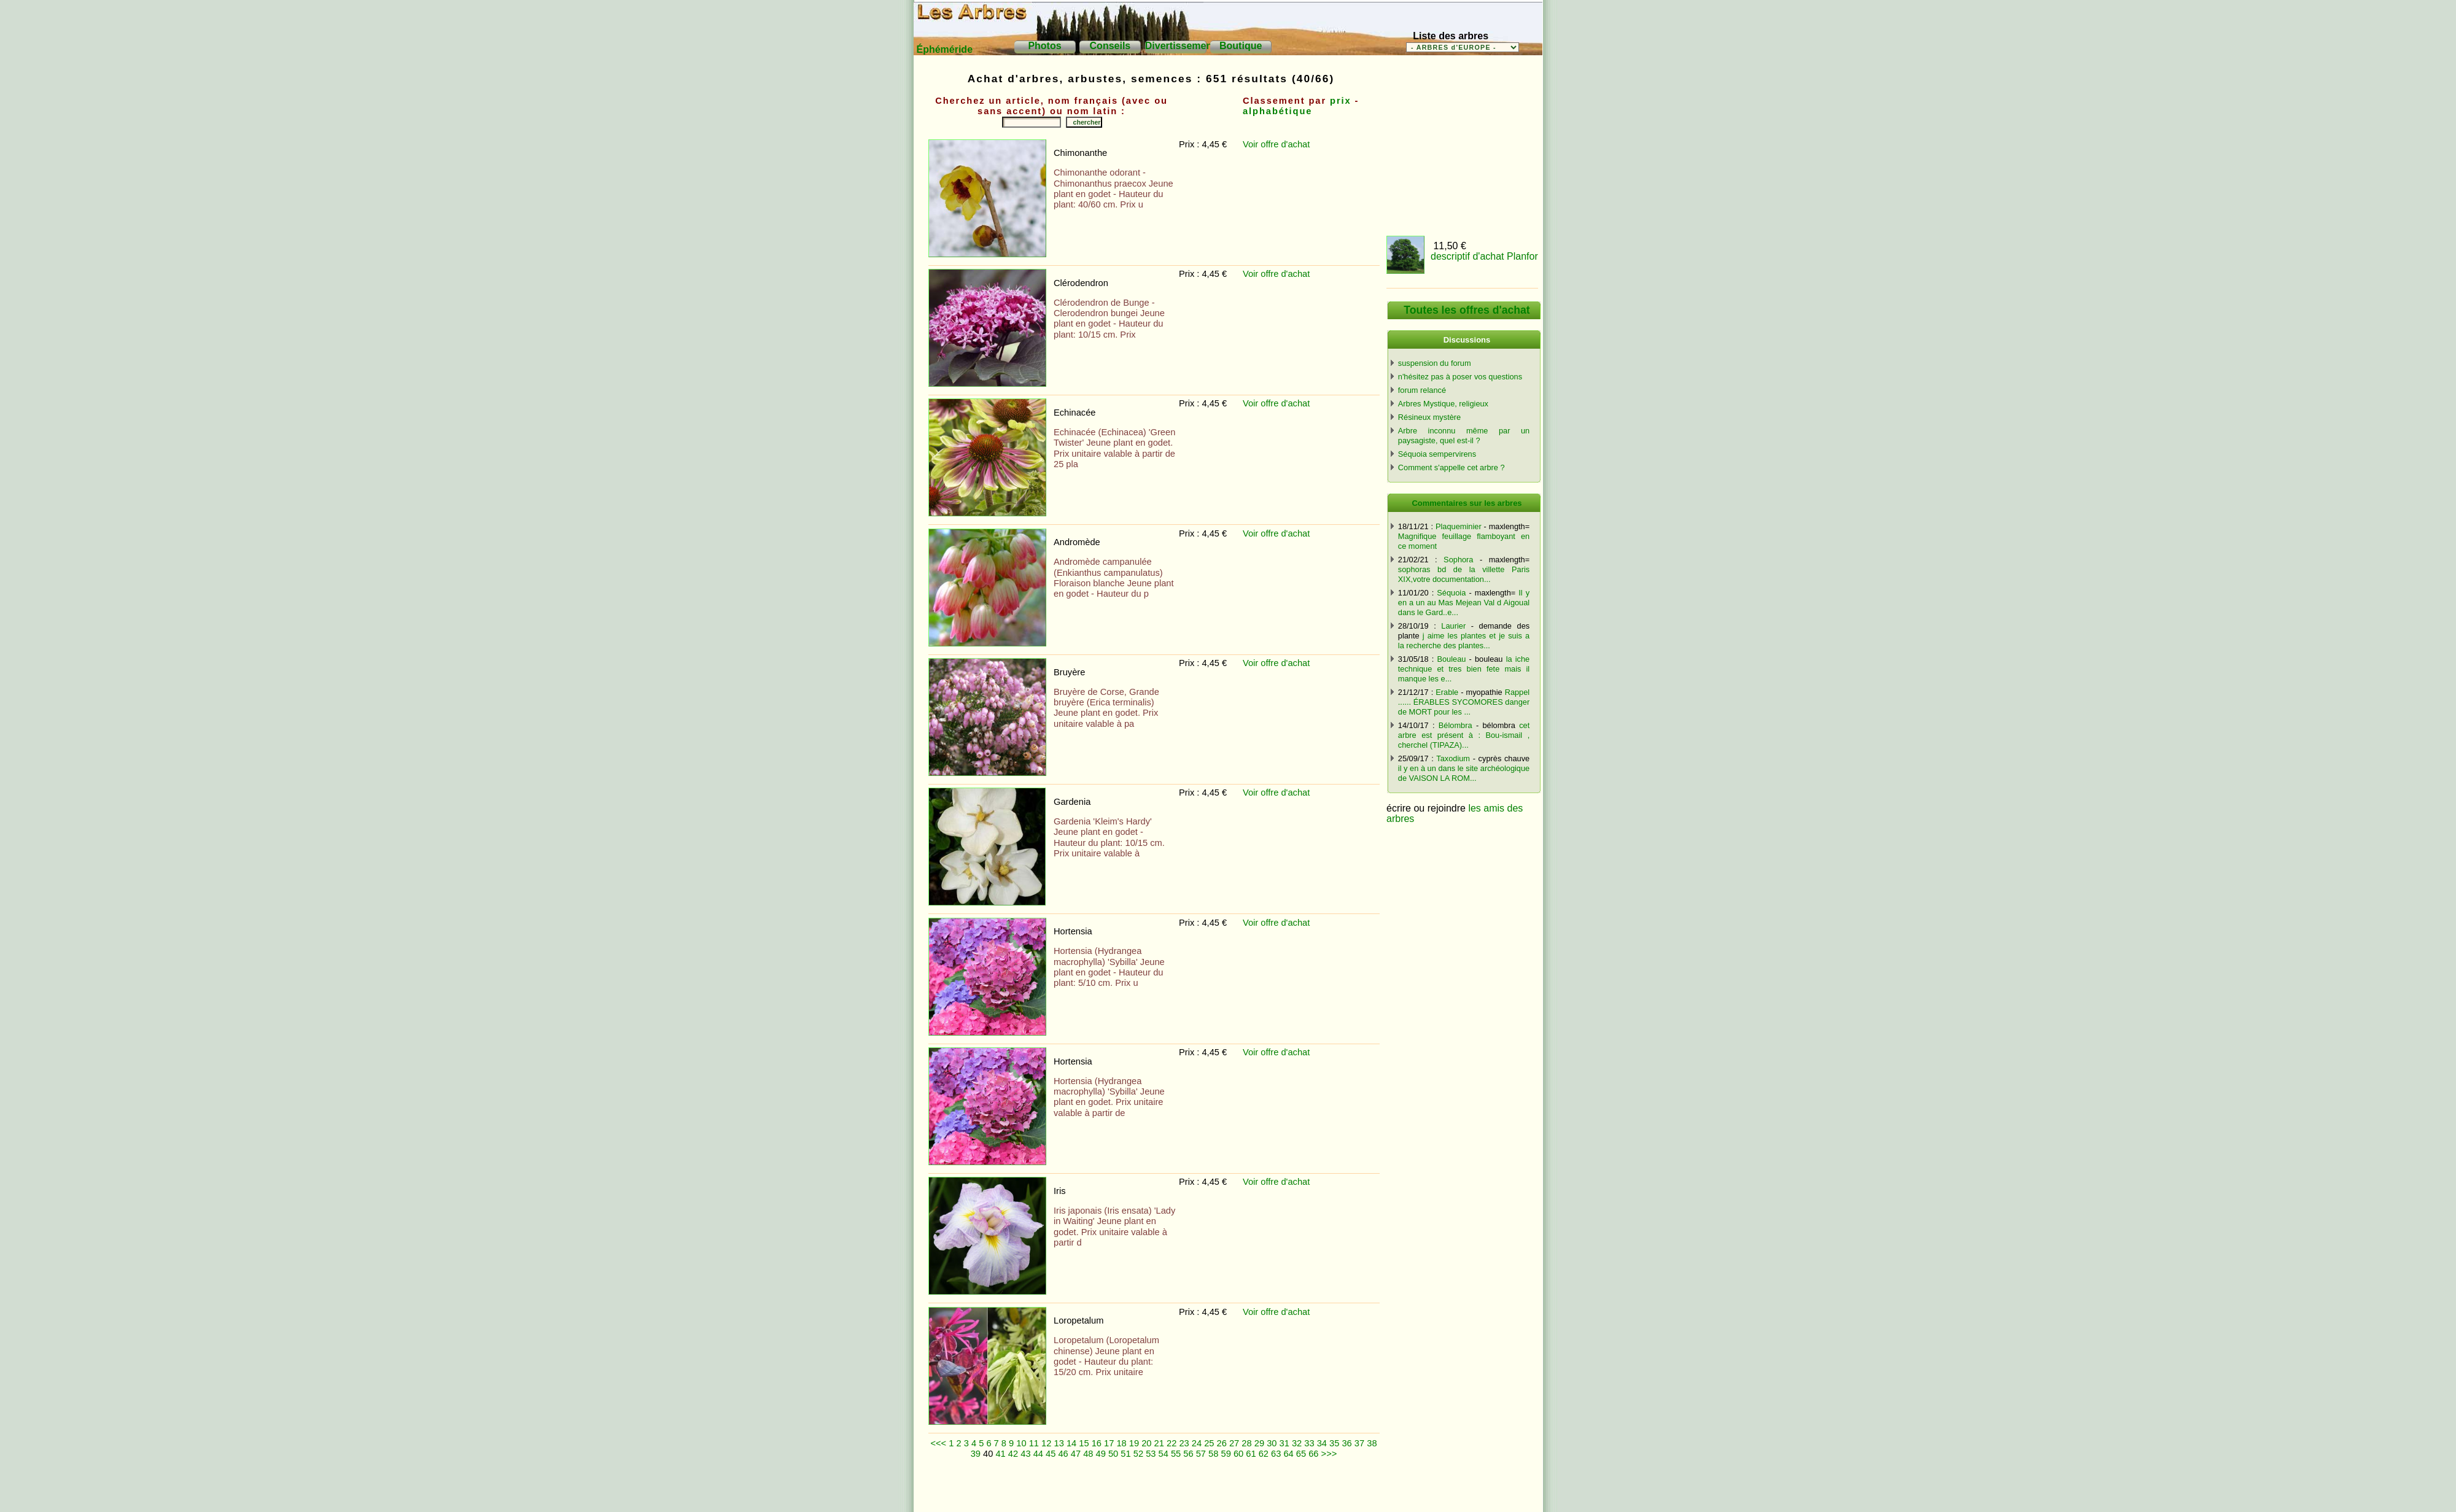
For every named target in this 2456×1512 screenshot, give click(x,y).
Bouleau (1451, 659)
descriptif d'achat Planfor (1484, 256)
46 (1063, 1454)
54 (1163, 1454)
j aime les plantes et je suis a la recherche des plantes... (1463, 640)
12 (1046, 1443)
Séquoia (1451, 592)
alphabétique (1277, 111)
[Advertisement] (1153, 1490)
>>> (1329, 1454)
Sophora (1458, 559)
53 (1151, 1454)
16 (1097, 1443)
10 (1021, 1443)
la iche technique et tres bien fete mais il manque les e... (1463, 668)
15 (1084, 1443)
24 (1197, 1443)
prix (1340, 101)
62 (1264, 1454)
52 (1138, 1454)
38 (1372, 1443)
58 (1213, 1454)
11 (1034, 1443)
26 (1222, 1443)
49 (1101, 1454)
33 (1309, 1443)
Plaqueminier (1459, 526)
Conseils (1110, 46)
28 (1246, 1443)
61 (1251, 1454)
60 (1238, 1454)
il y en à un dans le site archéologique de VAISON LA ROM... (1463, 773)
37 (1359, 1443)
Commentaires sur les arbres (1466, 503)
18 (1121, 1443)
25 (1209, 1443)
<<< (938, 1443)
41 (1000, 1454)
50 (1113, 1454)
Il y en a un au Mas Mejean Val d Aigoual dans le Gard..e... (1463, 602)
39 (976, 1454)
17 (1109, 1443)
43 (1025, 1454)
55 (1176, 1454)
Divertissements (1183, 46)
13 (1058, 1443)
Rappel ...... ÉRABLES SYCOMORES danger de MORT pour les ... (1463, 702)
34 (1322, 1443)
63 (1276, 1454)
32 (1297, 1443)
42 (1013, 1454)
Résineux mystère (1429, 417)
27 (1234, 1443)
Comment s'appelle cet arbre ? (1451, 467)
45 (1050, 1454)
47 (1076, 1454)
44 (1038, 1454)
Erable (1447, 692)
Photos (1044, 46)
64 (1288, 1454)
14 (1071, 1443)
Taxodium (1453, 758)
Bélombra (1455, 725)
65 (1301, 1454)
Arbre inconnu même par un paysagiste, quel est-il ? (1463, 435)
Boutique (1240, 46)
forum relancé (1422, 390)
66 (1313, 1454)
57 (1201, 1454)
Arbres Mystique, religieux (1443, 403)
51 (1125, 1454)
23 (1184, 1443)
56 (1188, 1454)
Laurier (1453, 625)
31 (1284, 1443)
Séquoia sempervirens (1437, 454)
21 (1159, 1443)
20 (1146, 1443)
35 (1334, 1443)
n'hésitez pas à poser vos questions (1460, 376)
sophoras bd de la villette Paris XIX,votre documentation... (1463, 574)
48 (1088, 1454)
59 (1225, 1454)
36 (1346, 1443)
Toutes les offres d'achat (1466, 310)
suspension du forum (1434, 363)
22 (1171, 1443)
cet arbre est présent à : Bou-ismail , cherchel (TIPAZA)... (1463, 735)
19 (1134, 1443)
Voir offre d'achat (1276, 144)
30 (1272, 1443)
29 (1259, 1443)
